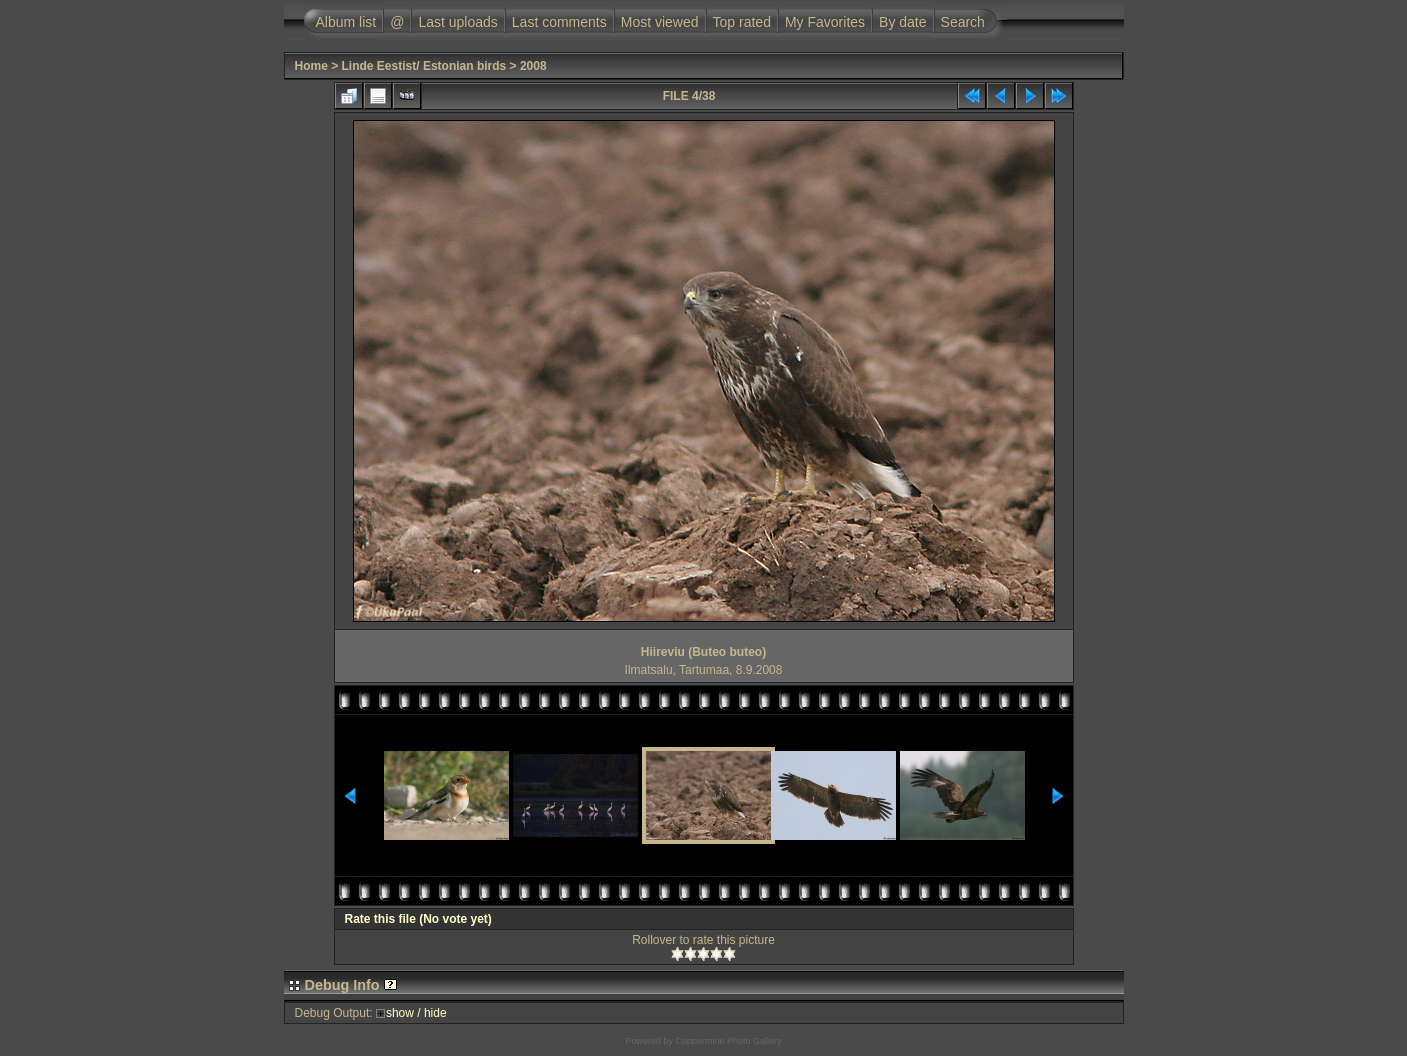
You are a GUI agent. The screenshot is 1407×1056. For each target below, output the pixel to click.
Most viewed (660, 22)
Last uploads (457, 22)
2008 (533, 66)
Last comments (559, 22)
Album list (346, 22)
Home (311, 66)
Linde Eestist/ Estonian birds (424, 66)
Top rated (742, 22)
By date (902, 22)
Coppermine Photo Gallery (728, 1041)
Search (963, 22)
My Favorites (825, 22)
